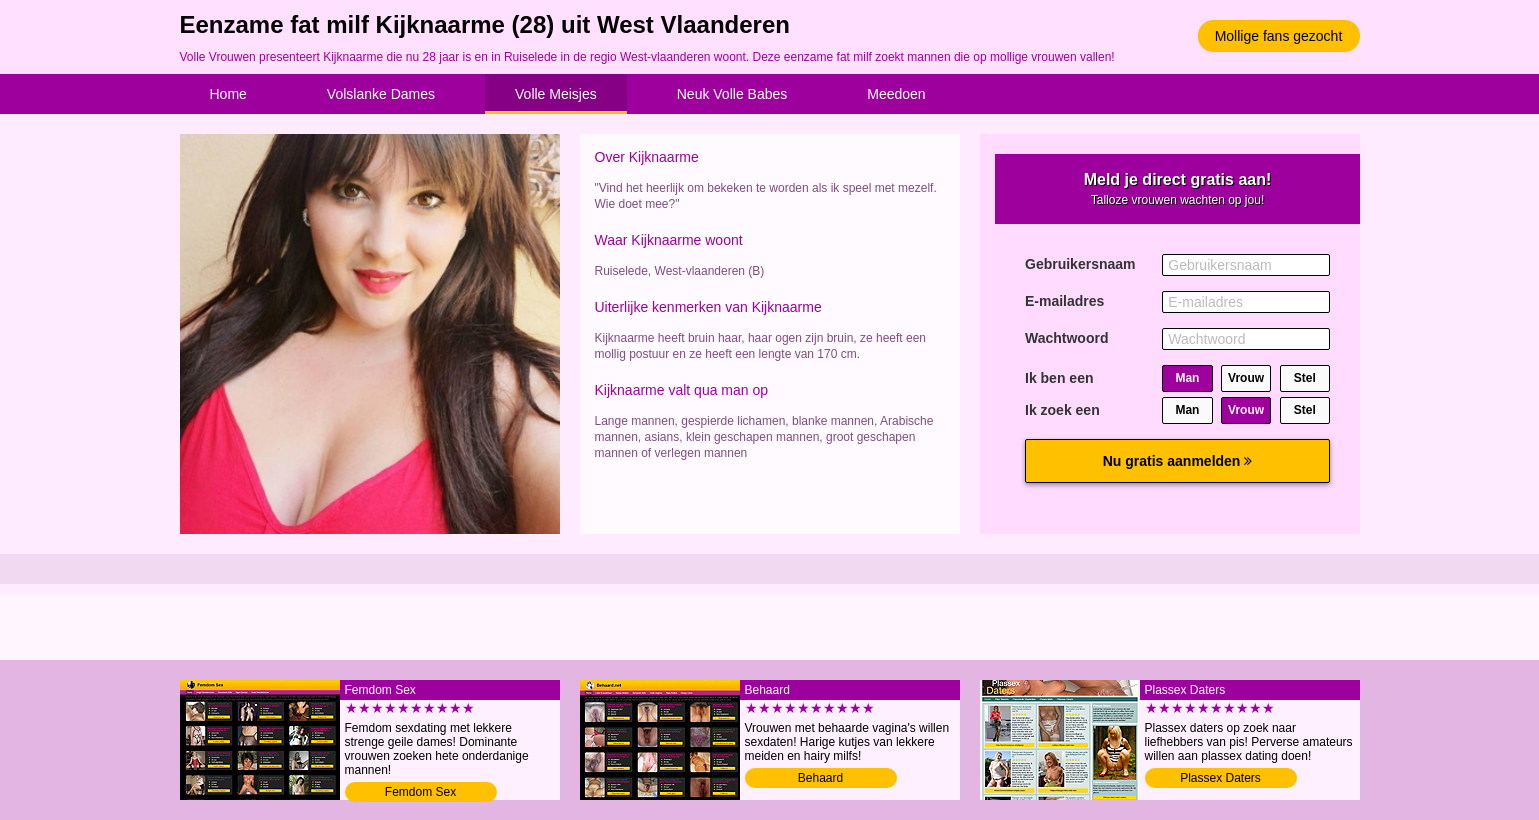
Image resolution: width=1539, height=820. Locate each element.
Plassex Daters (1220, 778)
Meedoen (896, 94)
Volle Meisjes (556, 94)
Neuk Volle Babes (732, 94)
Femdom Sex (420, 792)
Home (228, 94)
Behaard (820, 778)
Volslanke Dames (381, 94)
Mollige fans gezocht (1279, 36)
